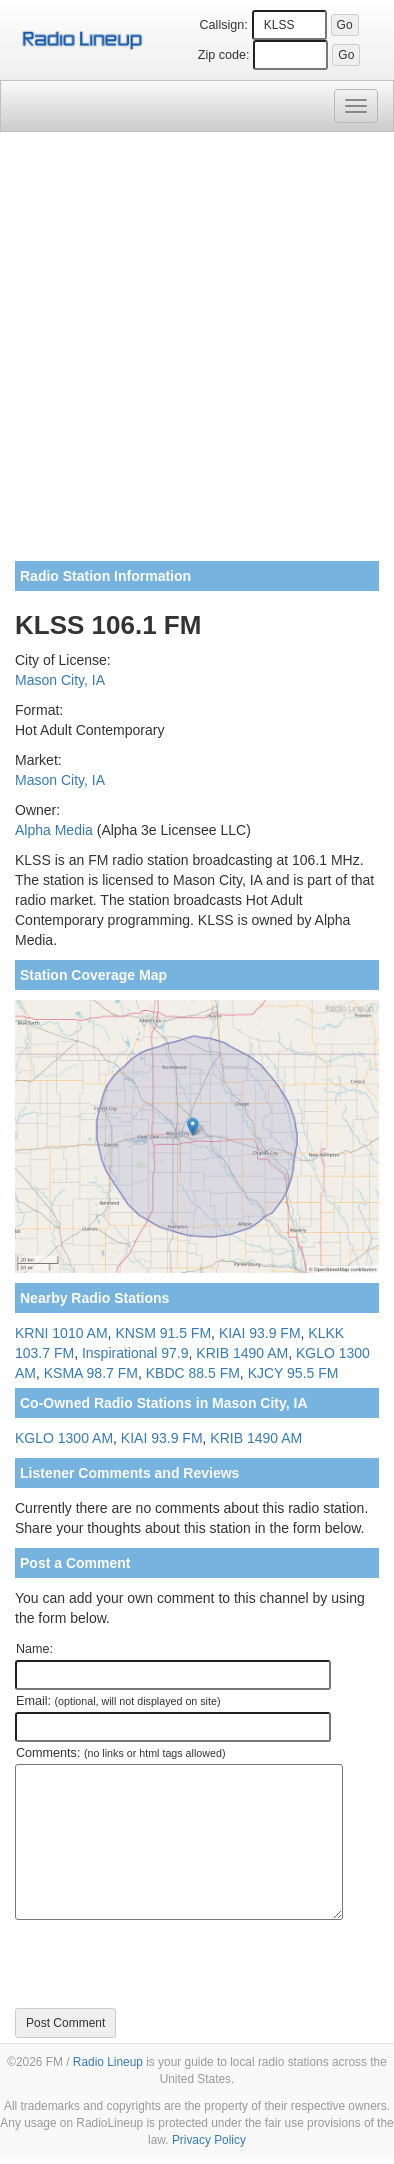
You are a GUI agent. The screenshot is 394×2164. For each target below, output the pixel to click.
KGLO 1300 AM (64, 1438)
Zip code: (224, 55)
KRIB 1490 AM (242, 1353)
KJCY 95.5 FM (293, 1373)
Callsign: (224, 25)
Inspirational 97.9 (135, 1353)
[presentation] (167, 1964)
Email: (118, 1701)
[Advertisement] (197, 354)
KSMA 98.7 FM (91, 1373)
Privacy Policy (209, 2140)
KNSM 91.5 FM (163, 1333)
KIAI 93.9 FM (260, 1333)
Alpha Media (54, 830)
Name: (34, 1649)
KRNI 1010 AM (61, 1333)
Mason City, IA (60, 680)
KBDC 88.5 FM (193, 1373)
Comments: (120, 1753)
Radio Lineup (108, 2062)
